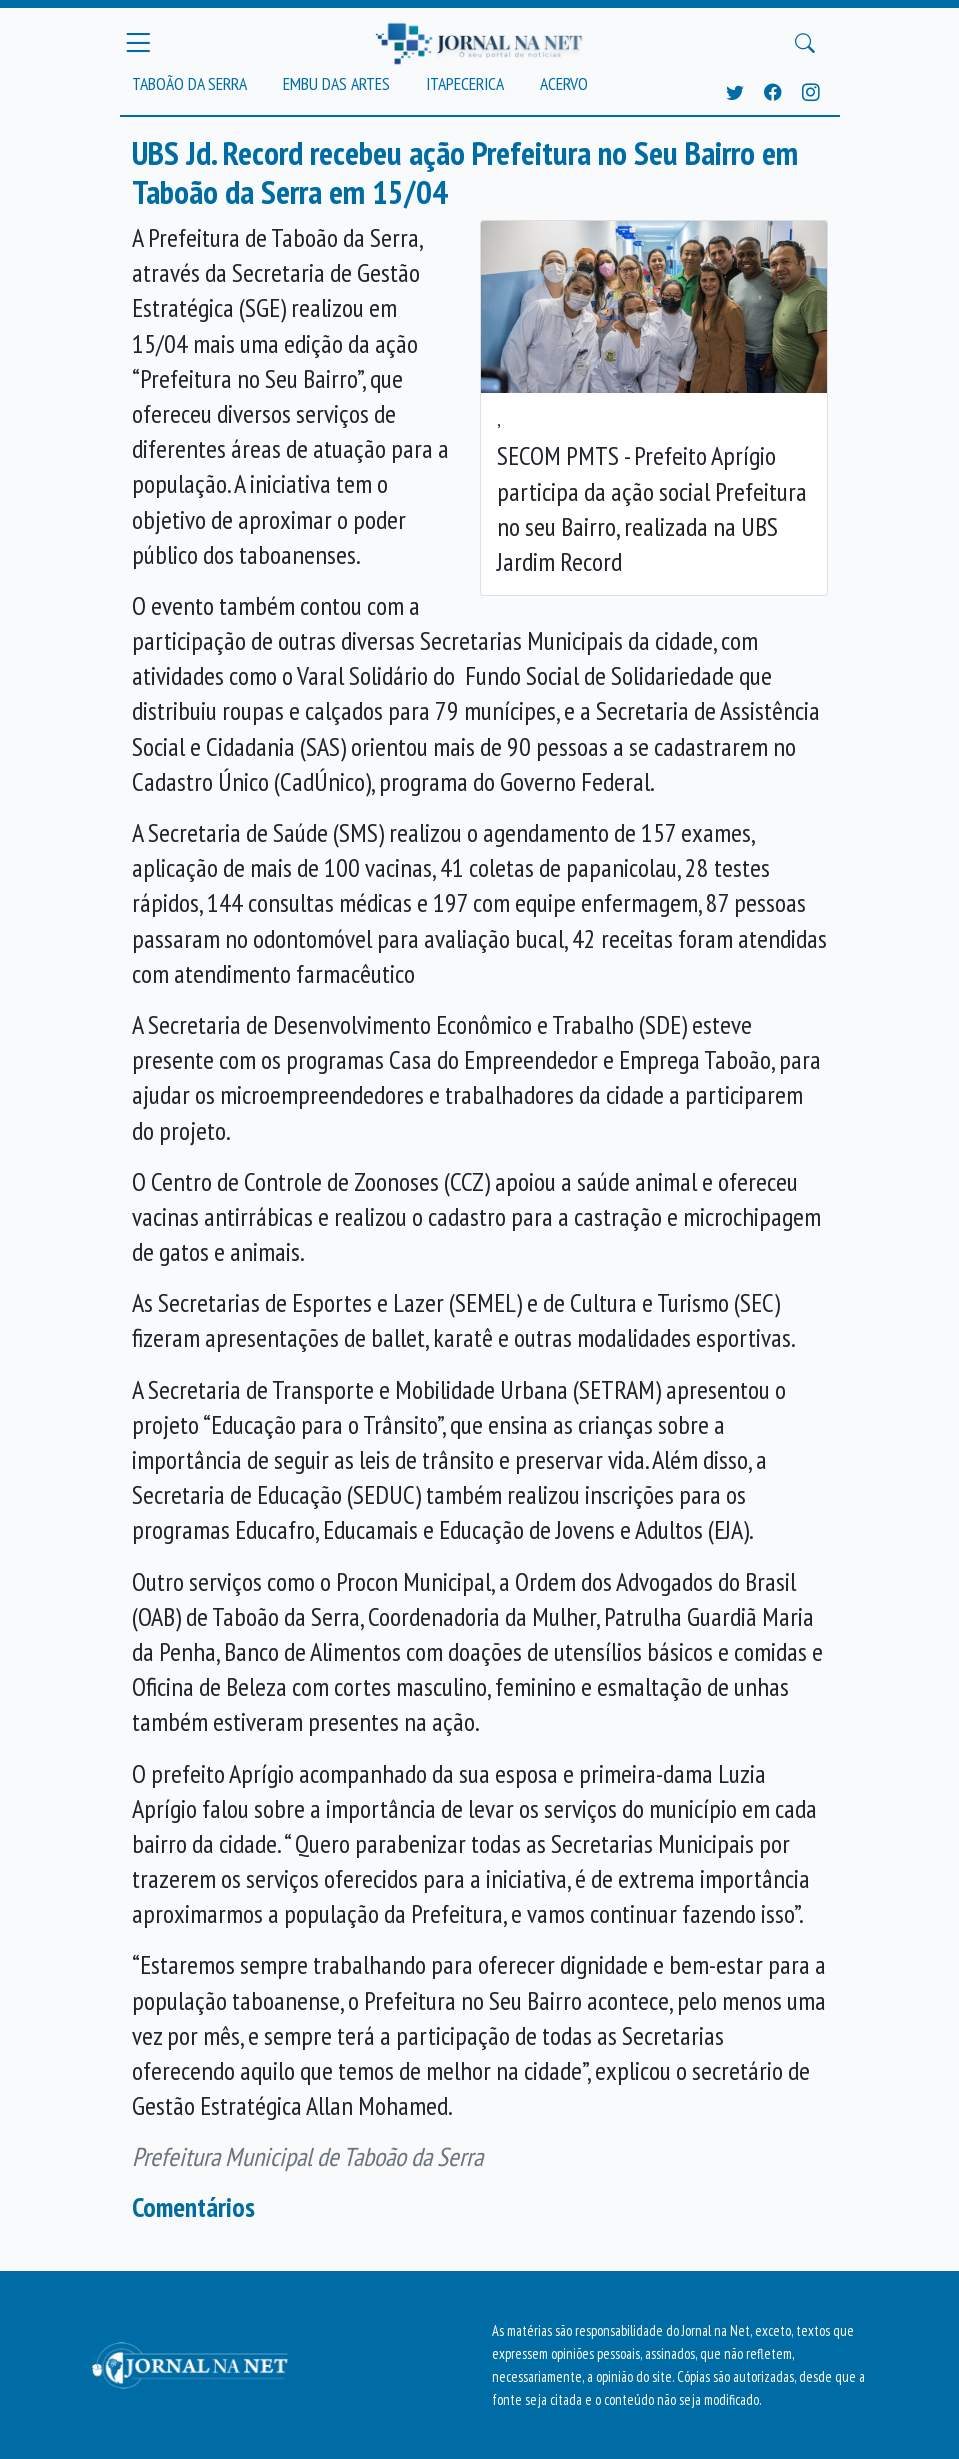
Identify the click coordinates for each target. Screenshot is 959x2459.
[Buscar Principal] (805, 43)
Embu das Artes (336, 83)
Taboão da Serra (189, 83)
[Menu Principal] (138, 43)
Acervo (564, 83)
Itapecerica (465, 83)
